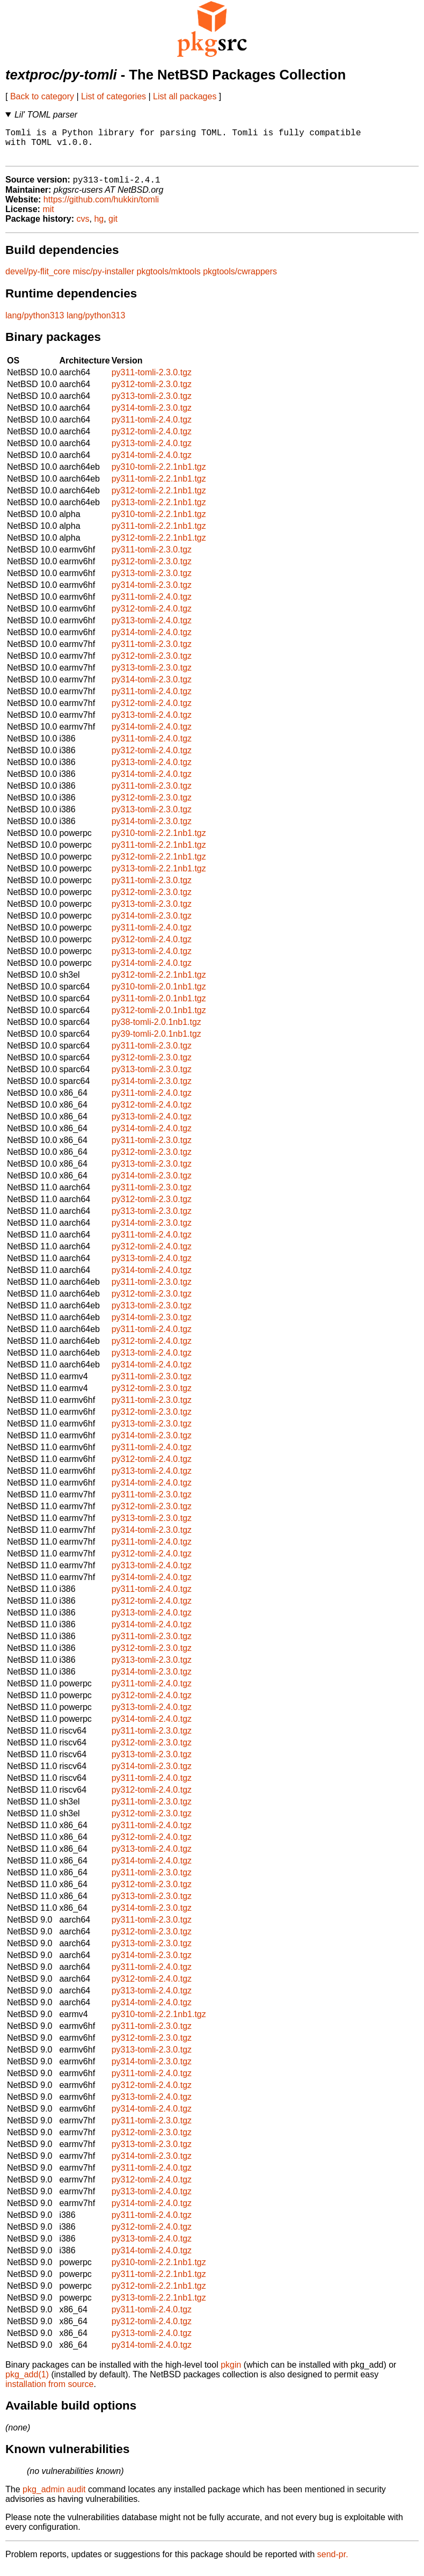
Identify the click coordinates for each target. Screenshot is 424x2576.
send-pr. (332, 2562)
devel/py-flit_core (37, 279)
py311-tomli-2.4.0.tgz (152, 427)
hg (99, 226)
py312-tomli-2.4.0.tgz (152, 439)
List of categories (113, 96)
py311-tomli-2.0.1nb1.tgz (159, 1006)
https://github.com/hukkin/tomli (101, 207)
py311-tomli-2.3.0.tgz (152, 380)
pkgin (231, 2372)
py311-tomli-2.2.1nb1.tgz (159, 486)
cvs (83, 226)
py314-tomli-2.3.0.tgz (152, 415)
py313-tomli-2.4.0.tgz (152, 451)
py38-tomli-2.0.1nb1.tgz (156, 1030)
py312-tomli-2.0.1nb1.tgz (159, 1018)
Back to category (42, 96)
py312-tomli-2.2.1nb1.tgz (159, 498)
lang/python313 (34, 323)
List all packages (184, 96)
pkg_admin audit (54, 2497)
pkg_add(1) (27, 2382)
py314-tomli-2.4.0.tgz (152, 463)
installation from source (49, 2392)
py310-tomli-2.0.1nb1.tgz (159, 994)
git (113, 226)
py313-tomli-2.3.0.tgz (152, 404)
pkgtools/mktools (169, 279)
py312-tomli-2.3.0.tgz (152, 392)
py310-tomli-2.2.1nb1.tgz (159, 474)
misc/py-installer (103, 279)
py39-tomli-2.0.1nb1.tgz (156, 1041)
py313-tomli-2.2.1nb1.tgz (159, 510)
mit (48, 217)
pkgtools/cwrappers (240, 279)
